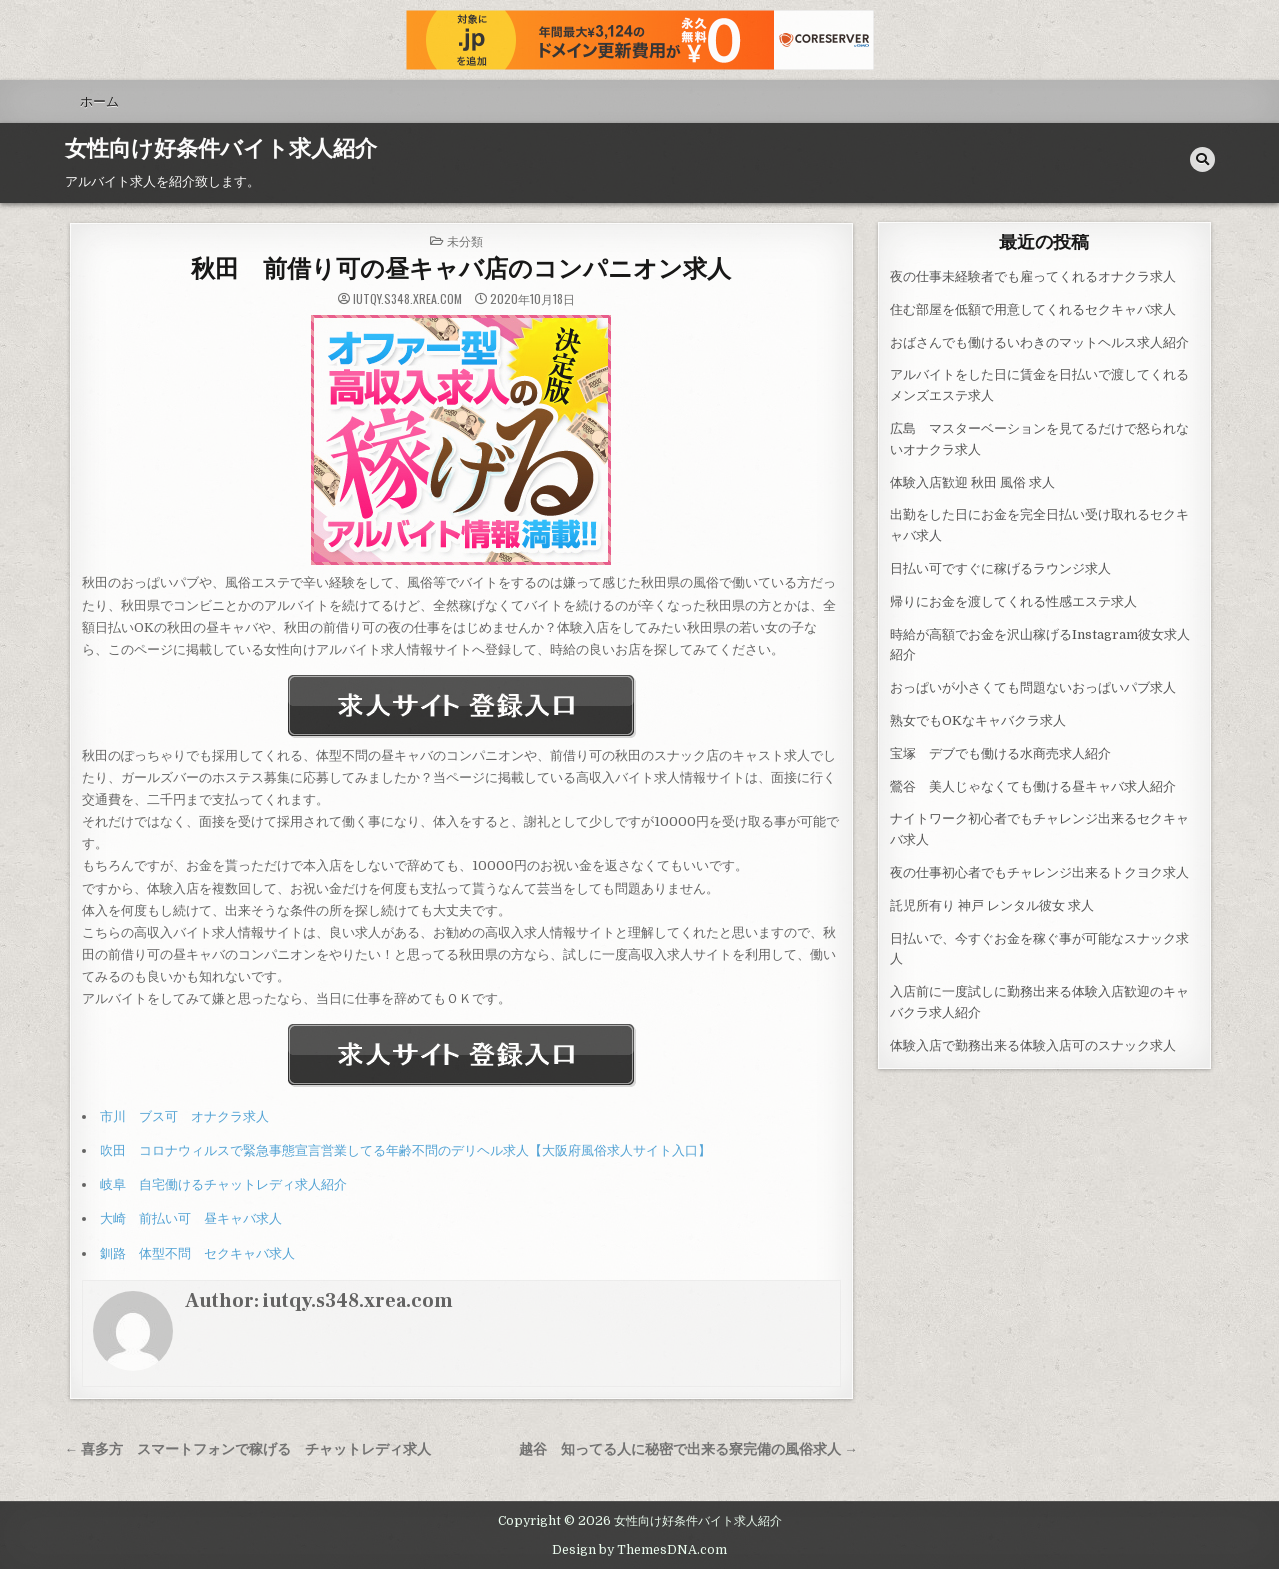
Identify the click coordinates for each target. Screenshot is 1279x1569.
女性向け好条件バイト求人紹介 (221, 149)
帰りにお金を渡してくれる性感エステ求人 (1013, 601)
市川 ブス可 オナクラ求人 (184, 1116)
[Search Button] (1202, 159)
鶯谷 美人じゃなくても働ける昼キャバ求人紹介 (1033, 786)
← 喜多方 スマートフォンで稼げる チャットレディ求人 (248, 1449)
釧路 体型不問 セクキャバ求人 (197, 1253)
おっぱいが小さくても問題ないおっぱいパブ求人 (1033, 687)
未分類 (465, 240)
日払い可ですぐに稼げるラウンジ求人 (1000, 568)
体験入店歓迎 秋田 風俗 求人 (972, 482)
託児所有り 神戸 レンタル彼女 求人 (992, 905)
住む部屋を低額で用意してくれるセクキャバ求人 (1033, 309)
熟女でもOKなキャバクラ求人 (978, 720)
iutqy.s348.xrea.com (407, 299)
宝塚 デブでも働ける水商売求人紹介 (1000, 753)
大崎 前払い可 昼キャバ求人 (191, 1218)
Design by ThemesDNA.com (639, 1550)
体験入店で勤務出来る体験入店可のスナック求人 (1033, 1045)
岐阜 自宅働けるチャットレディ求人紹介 (223, 1184)
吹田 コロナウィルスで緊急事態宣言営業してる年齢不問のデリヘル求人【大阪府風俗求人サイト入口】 (405, 1150)
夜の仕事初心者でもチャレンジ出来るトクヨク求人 (1039, 872)
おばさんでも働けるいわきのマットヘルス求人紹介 (1039, 342)
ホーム (99, 101)
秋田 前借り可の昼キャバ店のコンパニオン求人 (461, 269)
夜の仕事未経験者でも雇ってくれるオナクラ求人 (1033, 276)
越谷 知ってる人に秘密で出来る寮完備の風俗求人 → (688, 1449)
